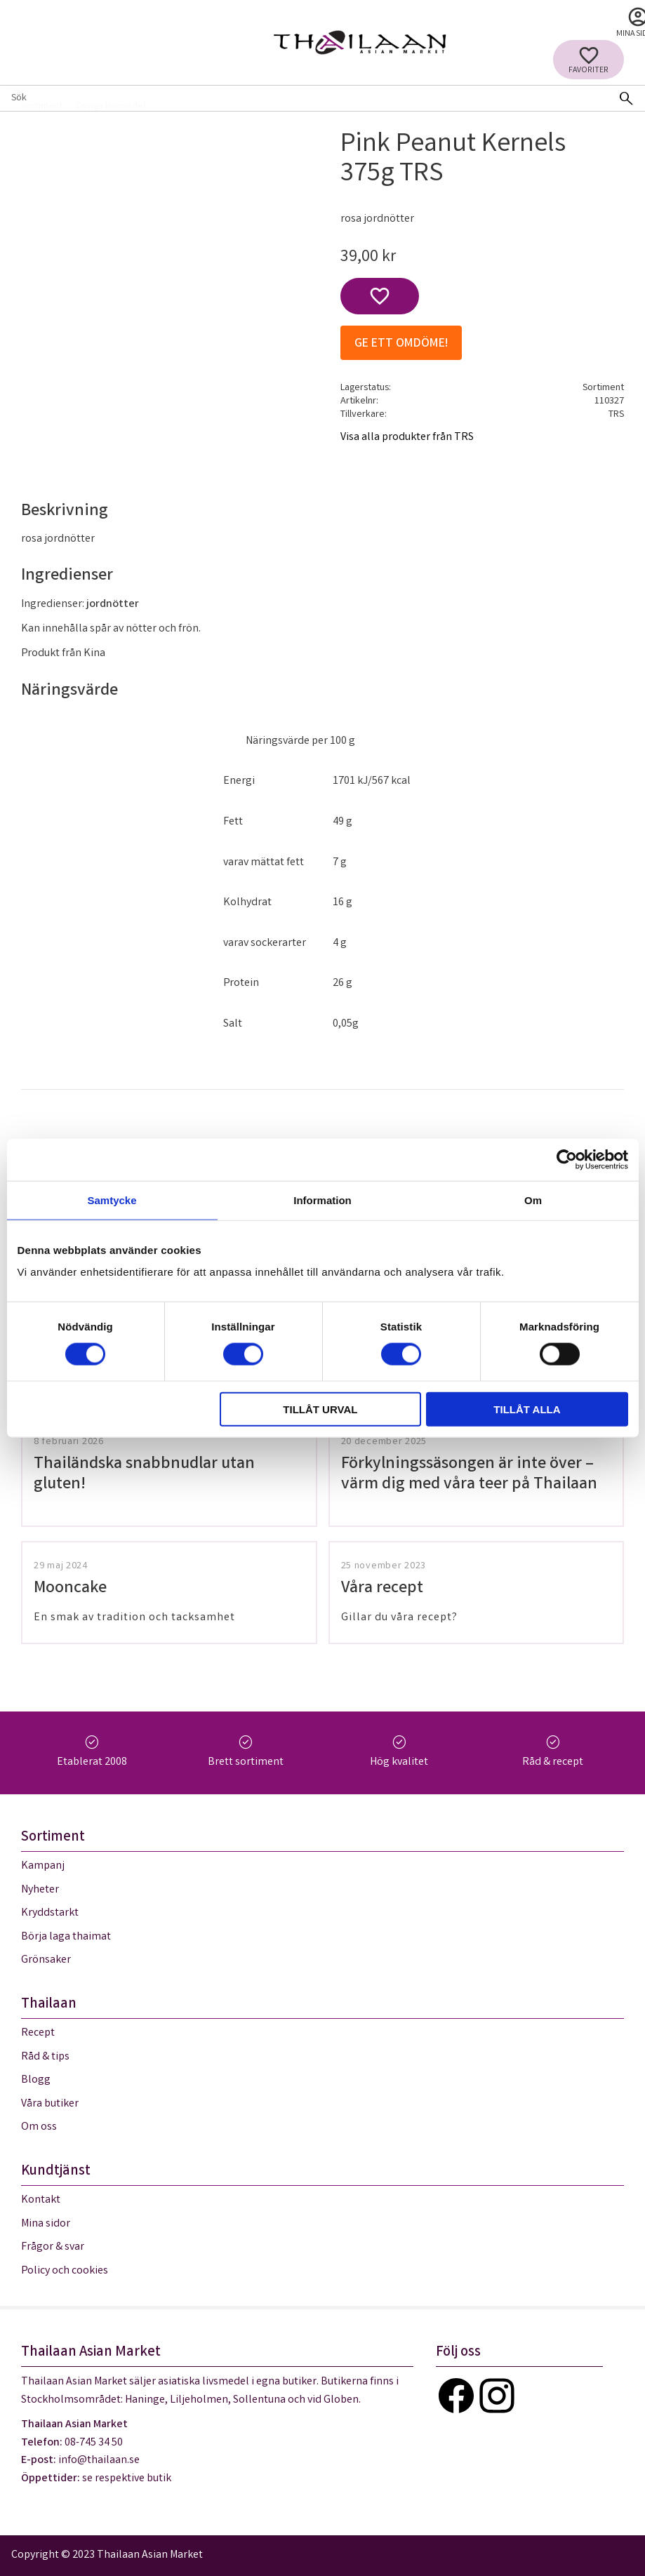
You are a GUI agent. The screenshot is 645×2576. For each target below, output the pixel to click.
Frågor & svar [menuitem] (52, 2247)
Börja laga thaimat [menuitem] (66, 1937)
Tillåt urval (320, 1409)
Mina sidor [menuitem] (45, 2224)
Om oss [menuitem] (39, 2127)
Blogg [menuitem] (36, 2080)
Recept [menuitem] (38, 2033)
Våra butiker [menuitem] (50, 2104)
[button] (588, 59)
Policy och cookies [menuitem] (64, 2271)
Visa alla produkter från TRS (407, 437)
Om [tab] (533, 1200)
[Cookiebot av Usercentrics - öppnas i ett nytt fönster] (566, 1159)
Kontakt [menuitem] (40, 2200)
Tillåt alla (526, 1409)
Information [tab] (322, 1200)
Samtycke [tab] (111, 1200)
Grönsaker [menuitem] (46, 1960)
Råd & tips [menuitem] (45, 2057)
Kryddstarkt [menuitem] (50, 1913)
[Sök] (626, 98)
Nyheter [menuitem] (40, 1890)
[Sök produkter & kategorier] (303, 98)
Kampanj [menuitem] (43, 1866)
